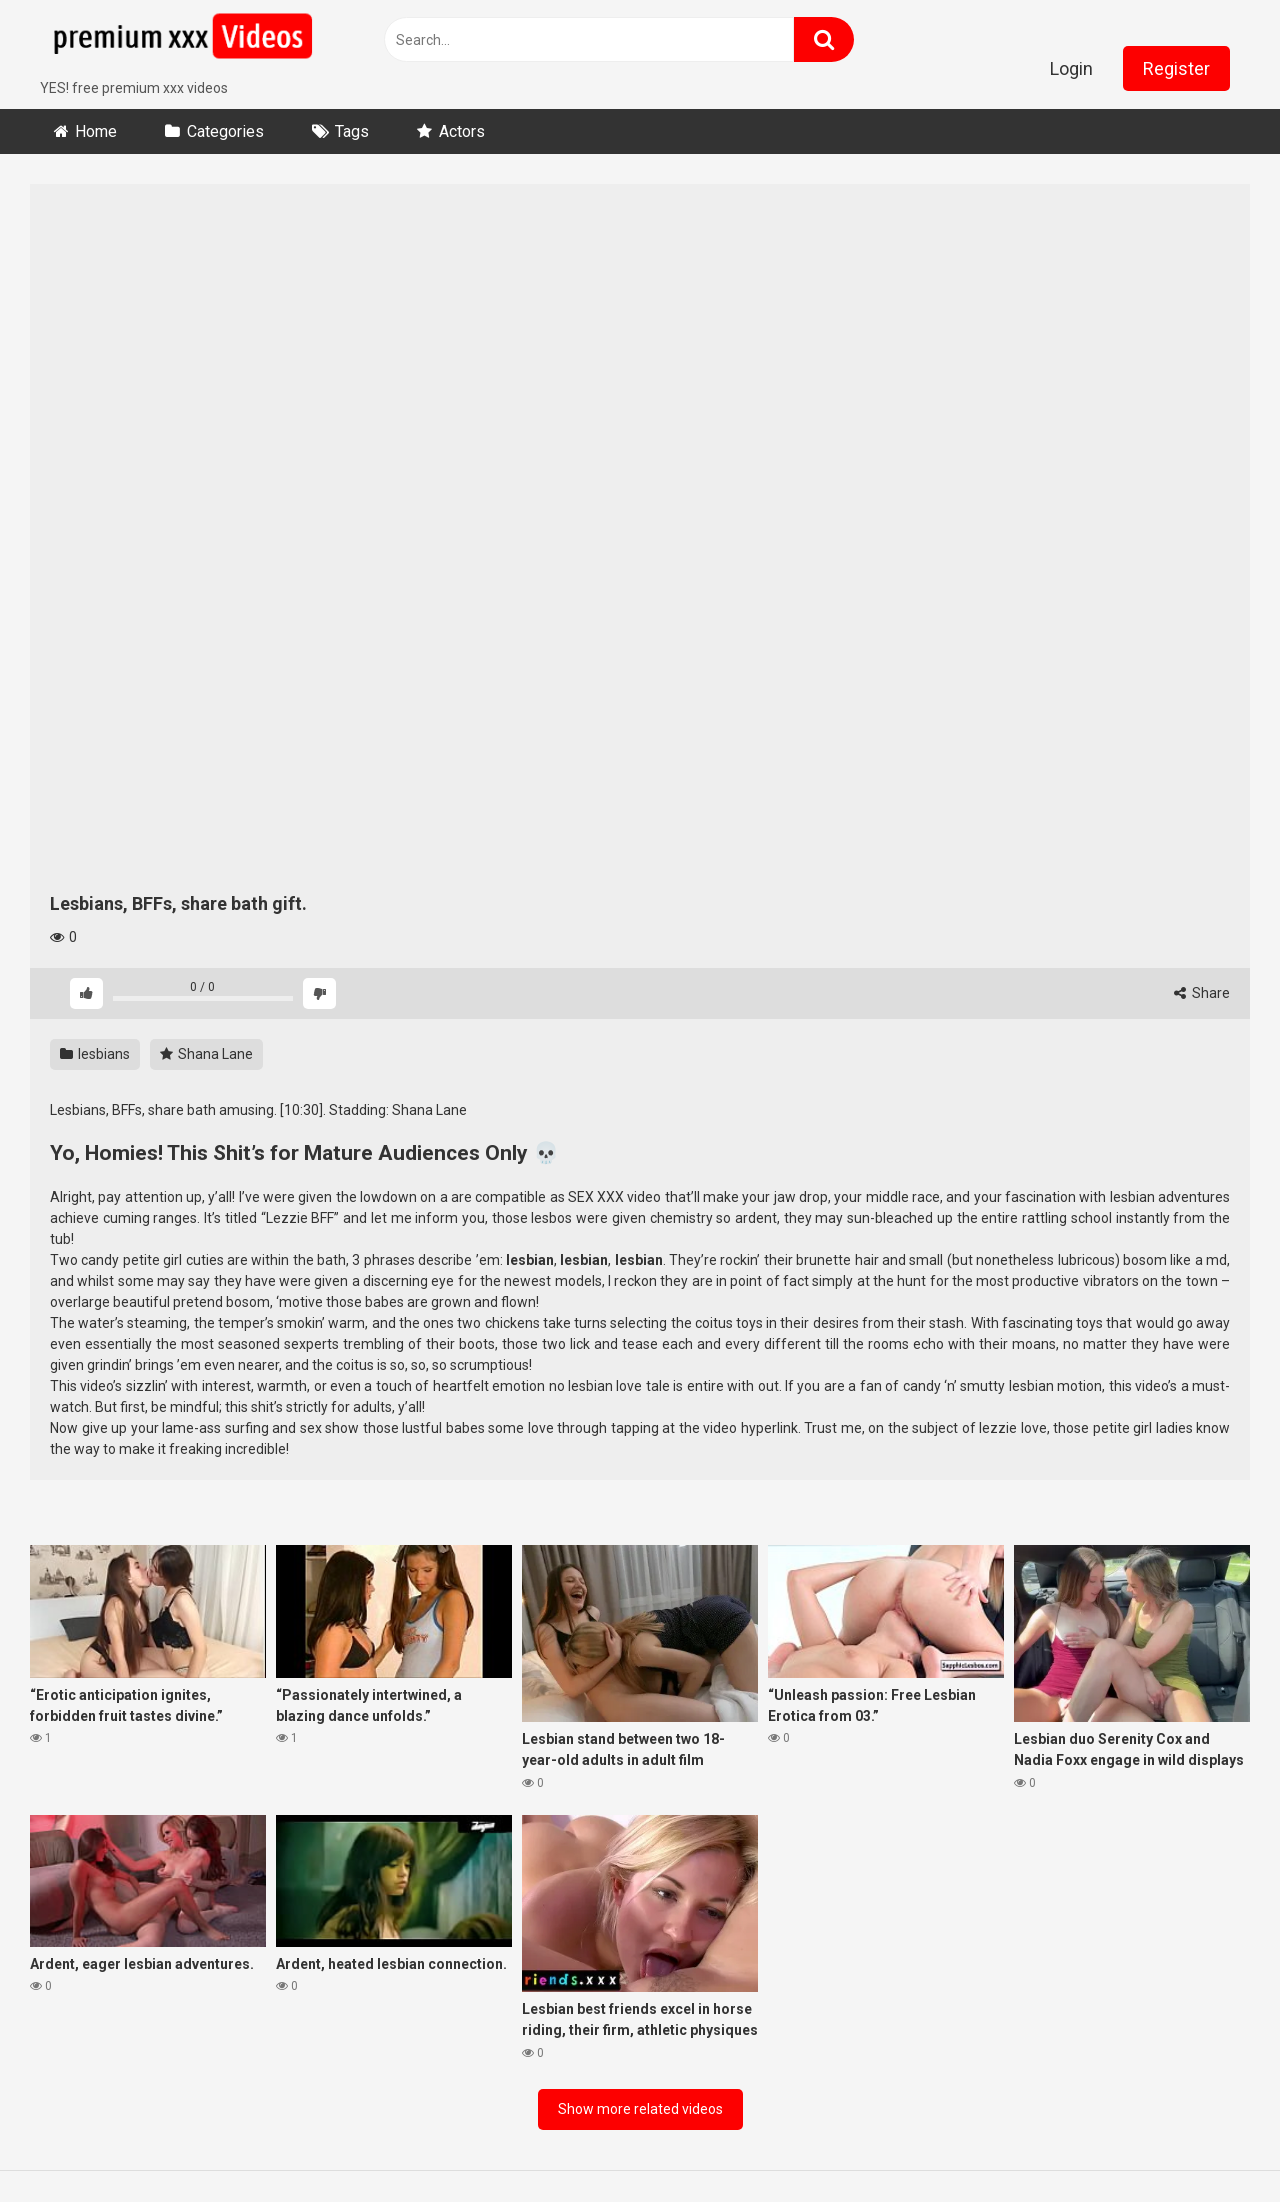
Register (1176, 68)
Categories (225, 131)
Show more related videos (640, 2109)
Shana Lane (206, 1054)
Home (96, 131)
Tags (352, 131)
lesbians (95, 1054)
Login (1071, 68)
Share (1202, 993)
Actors (462, 131)
